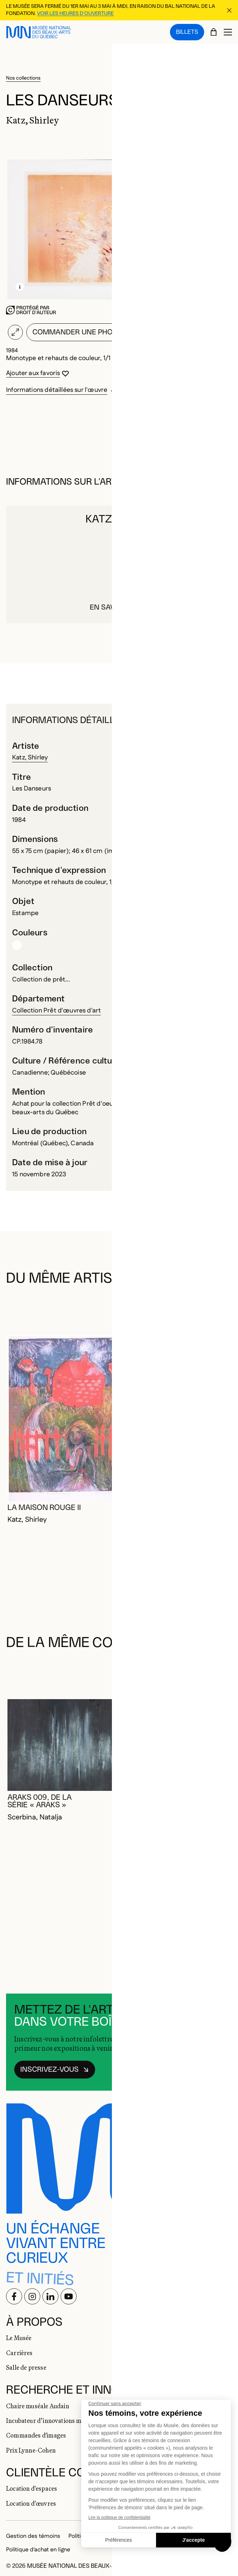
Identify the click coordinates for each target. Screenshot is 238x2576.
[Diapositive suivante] (222, 1308)
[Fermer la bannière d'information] (229, 10)
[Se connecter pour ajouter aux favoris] (37, 373)
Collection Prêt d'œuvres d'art (56, 1010)
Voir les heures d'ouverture (75, 13)
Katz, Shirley (30, 757)
